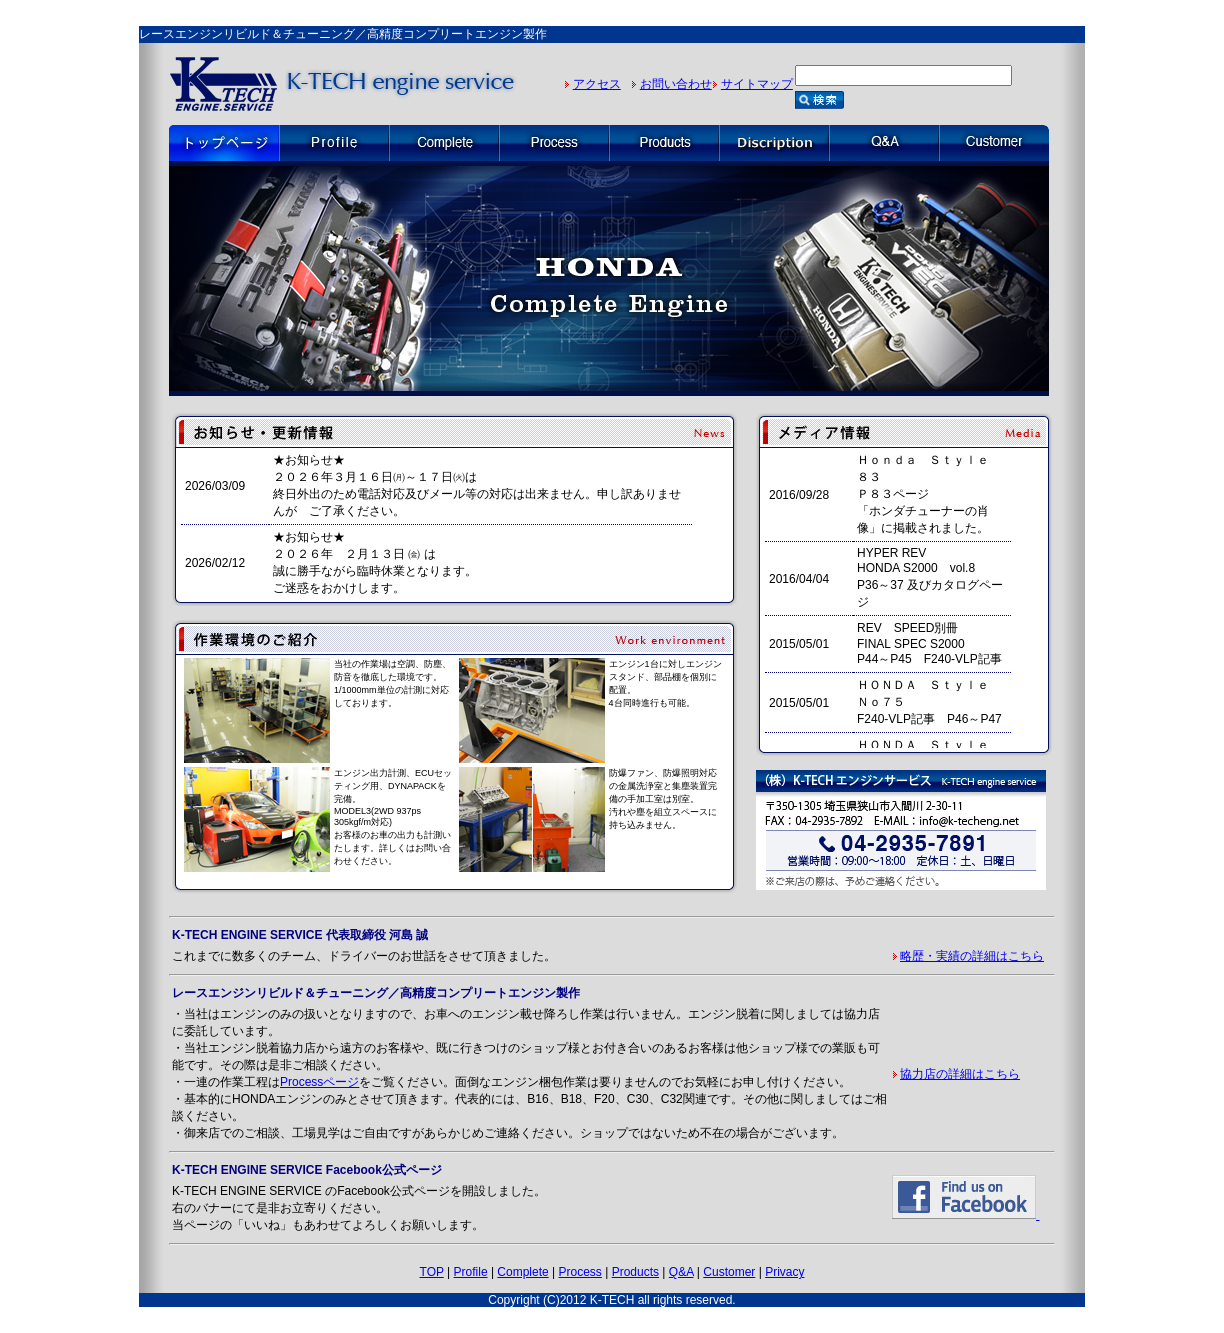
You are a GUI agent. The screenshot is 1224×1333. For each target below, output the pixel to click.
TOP (432, 1272)
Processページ (319, 1082)
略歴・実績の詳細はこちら (972, 956)
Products (635, 1272)
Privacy (784, 1272)
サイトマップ (757, 84)
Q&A (681, 1272)
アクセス (597, 84)
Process (580, 1272)
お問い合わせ (676, 84)
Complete (522, 1272)
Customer (729, 1272)
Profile (471, 1272)
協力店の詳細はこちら (960, 1074)
